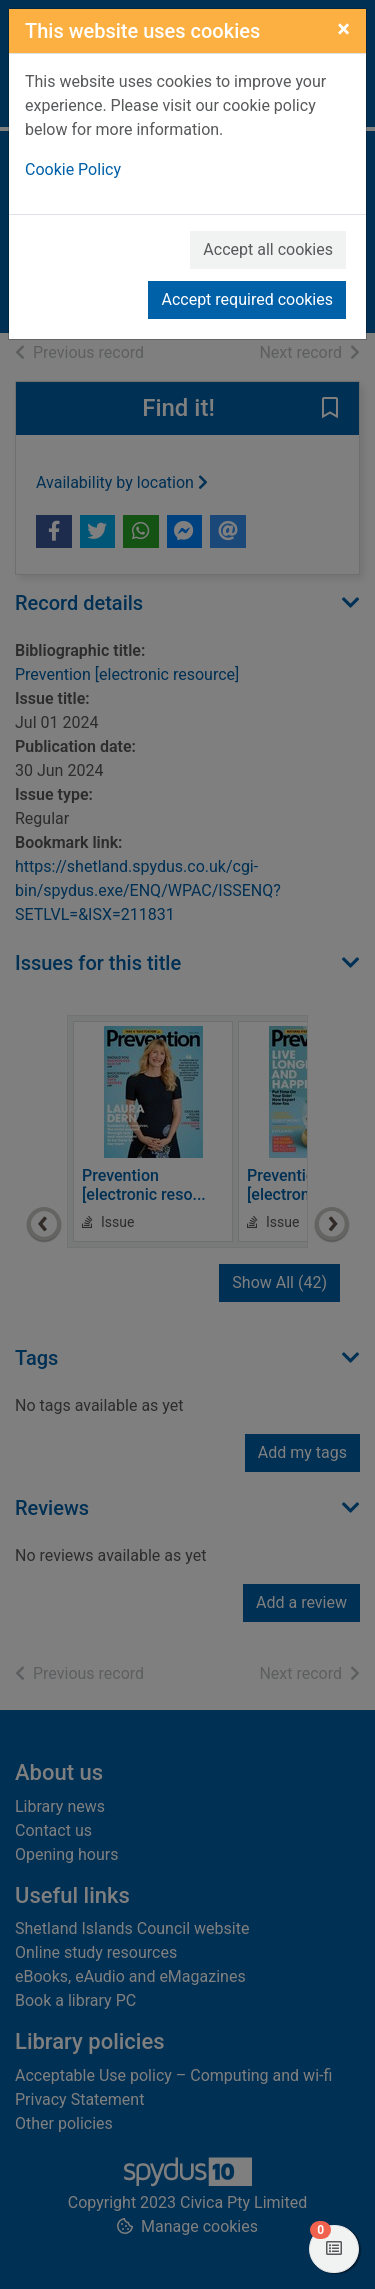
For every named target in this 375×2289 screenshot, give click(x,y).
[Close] (343, 29)
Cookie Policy (73, 169)
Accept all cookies (268, 249)
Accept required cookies (247, 299)
